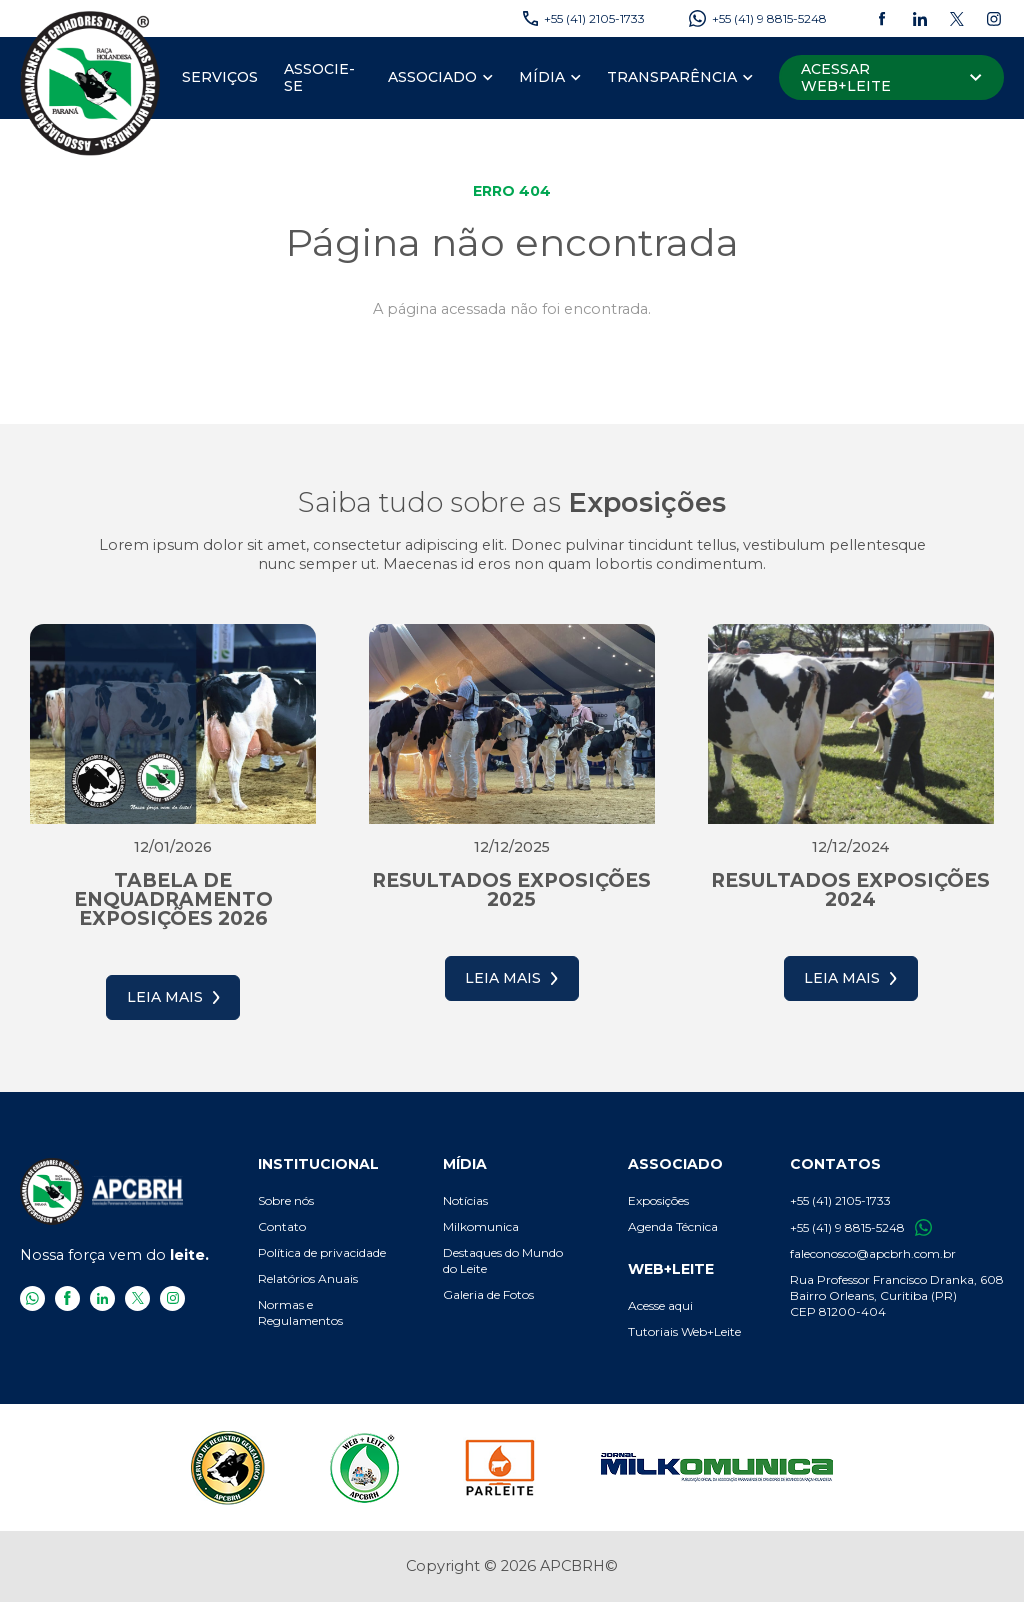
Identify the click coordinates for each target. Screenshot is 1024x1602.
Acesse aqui (660, 1305)
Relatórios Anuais (308, 1278)
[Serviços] (220, 78)
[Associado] (432, 78)
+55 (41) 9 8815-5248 (861, 1227)
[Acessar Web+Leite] (891, 77)
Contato (282, 1226)
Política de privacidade (322, 1252)
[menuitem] (220, 78)
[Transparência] (672, 78)
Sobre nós (286, 1200)
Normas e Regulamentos (300, 1312)
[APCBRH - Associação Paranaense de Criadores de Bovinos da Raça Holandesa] (91, 82)
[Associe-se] (323, 78)
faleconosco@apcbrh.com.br (873, 1253)
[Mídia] (542, 78)
